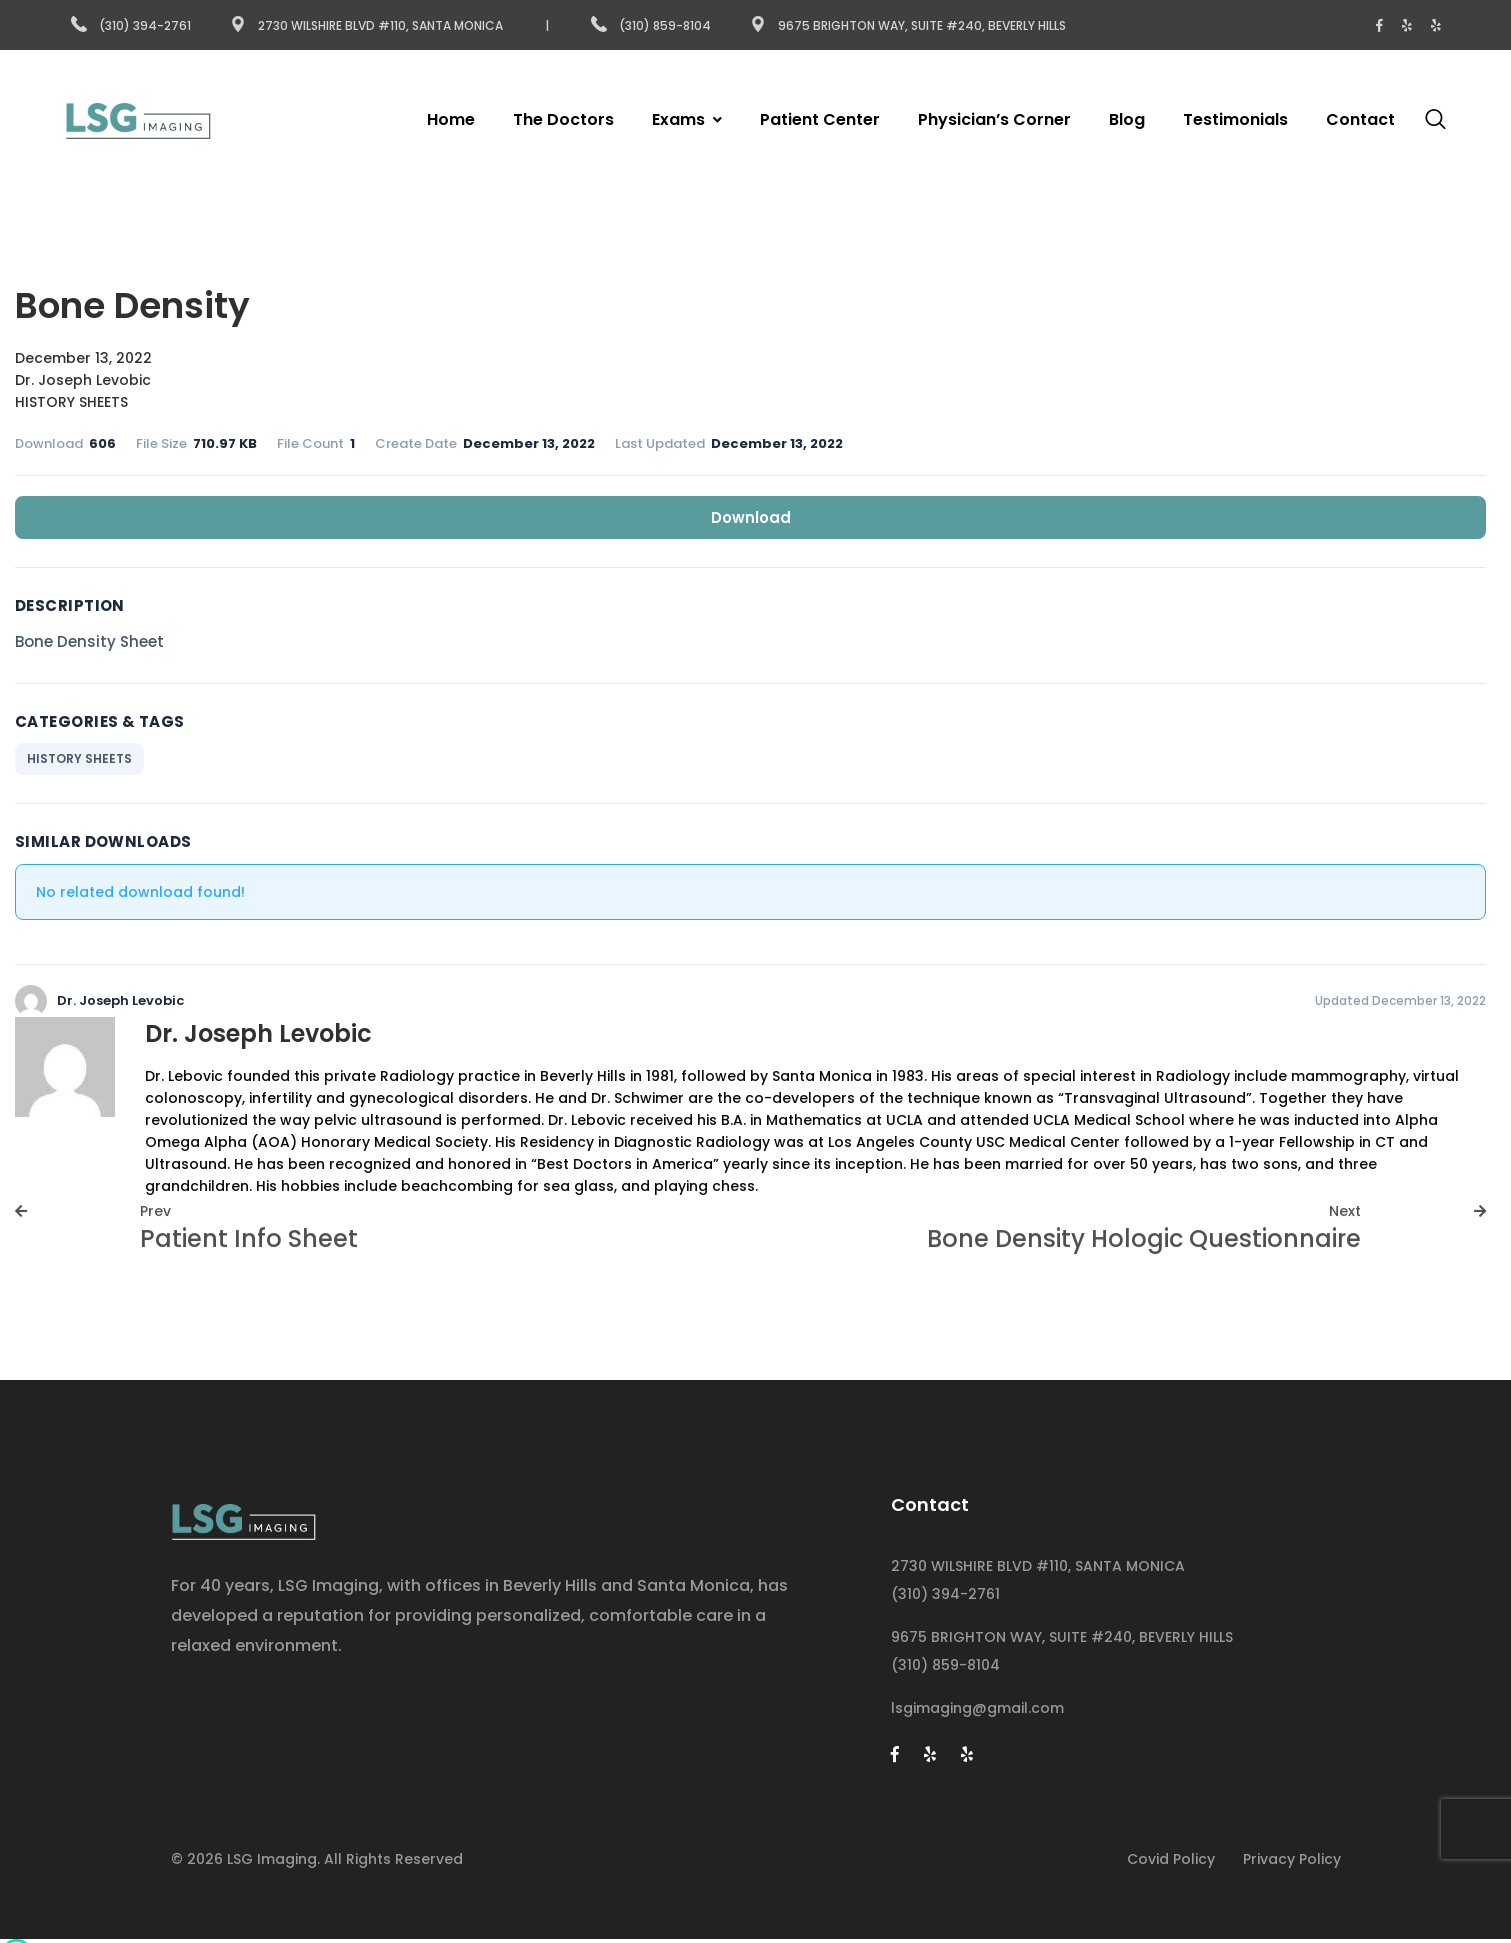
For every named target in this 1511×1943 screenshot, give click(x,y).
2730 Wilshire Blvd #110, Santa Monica (366, 25)
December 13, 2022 (83, 358)
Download (751, 517)
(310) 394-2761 (131, 25)
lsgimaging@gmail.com (977, 1708)
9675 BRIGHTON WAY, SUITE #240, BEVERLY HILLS (1062, 1637)
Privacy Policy (1292, 1859)
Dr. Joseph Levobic (83, 380)
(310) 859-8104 (652, 25)
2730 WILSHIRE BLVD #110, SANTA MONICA (1038, 1566)
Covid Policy (1171, 1859)
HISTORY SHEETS (71, 402)
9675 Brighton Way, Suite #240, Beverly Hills (908, 25)
